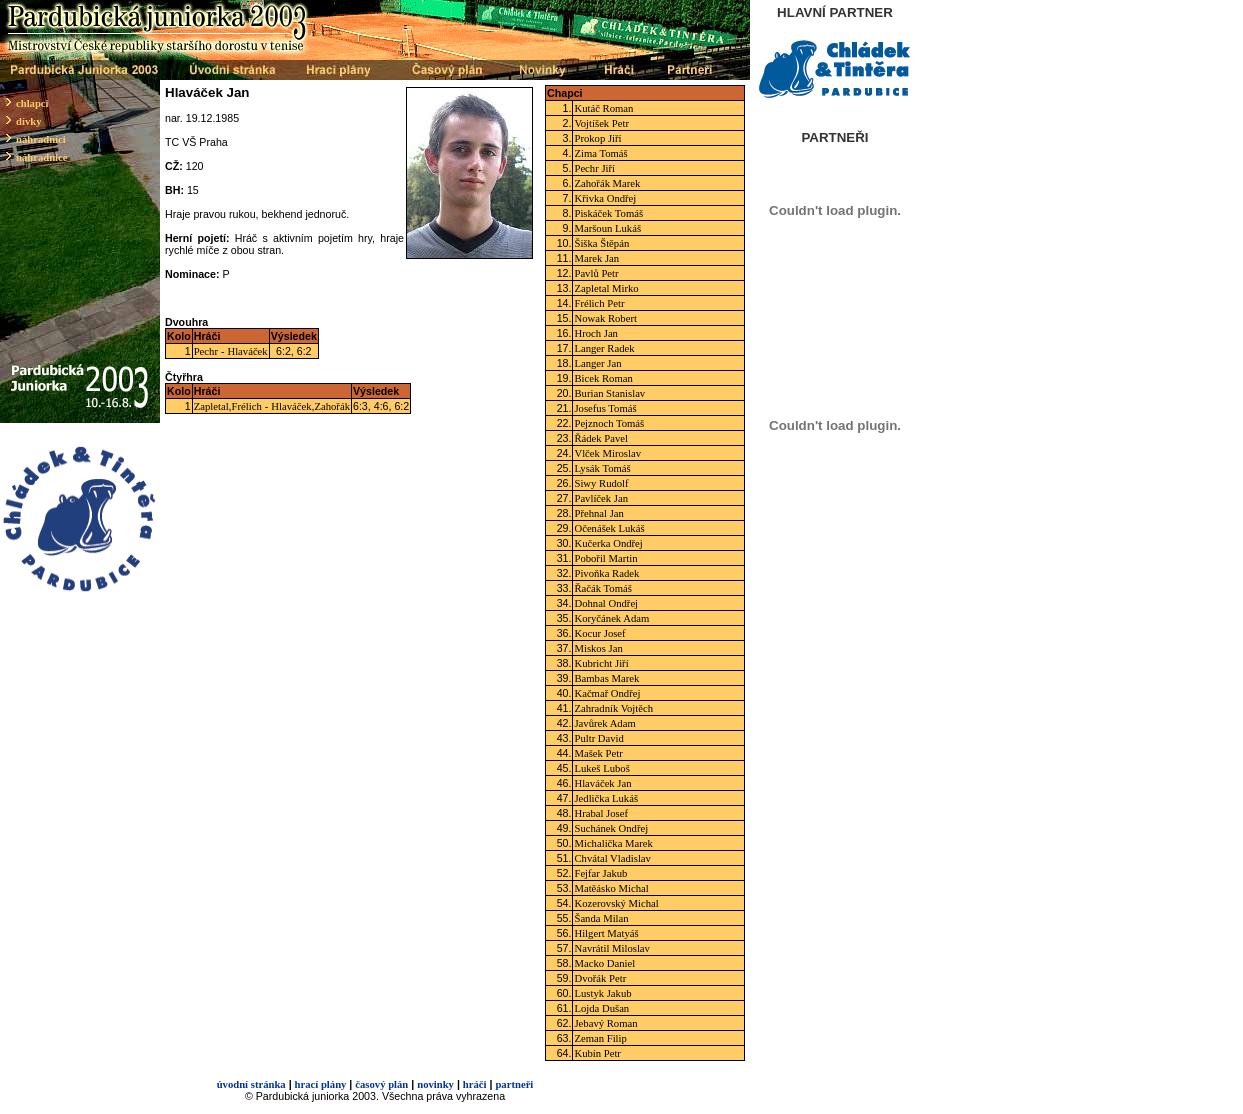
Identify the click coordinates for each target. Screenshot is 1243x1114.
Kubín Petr (597, 1053)
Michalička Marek (613, 843)
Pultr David (598, 738)
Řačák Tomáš (602, 588)
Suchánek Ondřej (611, 828)
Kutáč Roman (603, 108)
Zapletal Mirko (606, 288)
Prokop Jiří (597, 138)
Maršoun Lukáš (607, 228)
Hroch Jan (596, 333)
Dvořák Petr (600, 978)
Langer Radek (604, 348)
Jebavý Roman (605, 1023)
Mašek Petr (598, 753)
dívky (28, 121)
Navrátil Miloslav (611, 948)
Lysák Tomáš (602, 468)
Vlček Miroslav (607, 453)
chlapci (32, 103)
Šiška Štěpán (601, 243)
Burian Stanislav (609, 393)
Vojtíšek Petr (601, 123)
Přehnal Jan (598, 513)
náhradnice (42, 157)
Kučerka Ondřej (608, 543)
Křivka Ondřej (605, 198)
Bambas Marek (606, 678)
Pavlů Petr (596, 273)
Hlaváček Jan (602, 783)
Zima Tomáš (600, 153)
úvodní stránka (251, 1084)
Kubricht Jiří (601, 663)
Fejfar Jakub (600, 873)
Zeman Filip (600, 1038)
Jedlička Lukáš (606, 798)
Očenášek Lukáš (609, 528)
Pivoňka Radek (606, 573)
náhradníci (41, 139)
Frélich (247, 406)
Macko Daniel (604, 963)
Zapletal (211, 406)
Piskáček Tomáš (608, 213)
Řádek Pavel (601, 438)
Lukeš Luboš (601, 768)
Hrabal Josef (601, 813)
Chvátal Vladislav (612, 858)
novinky (435, 1084)
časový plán (381, 1084)
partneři (514, 1084)
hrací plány (321, 1084)
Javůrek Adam (604, 723)
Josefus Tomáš (605, 408)
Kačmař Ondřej (607, 693)
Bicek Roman (603, 378)
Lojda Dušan (601, 1008)
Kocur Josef (599, 633)
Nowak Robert (605, 318)
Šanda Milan (601, 918)
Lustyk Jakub (602, 993)
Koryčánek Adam (611, 618)
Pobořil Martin (605, 558)
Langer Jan (597, 363)
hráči (475, 1084)
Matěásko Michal (611, 888)
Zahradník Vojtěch (613, 708)
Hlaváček (247, 351)
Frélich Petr (599, 303)
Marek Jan (596, 258)
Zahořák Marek (607, 183)
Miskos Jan (598, 648)
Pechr (206, 351)
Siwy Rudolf (601, 483)
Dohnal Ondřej (606, 603)
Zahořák (332, 406)
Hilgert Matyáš (606, 933)
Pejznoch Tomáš (609, 423)
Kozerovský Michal (616, 903)
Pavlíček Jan (601, 498)
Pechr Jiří (594, 168)
